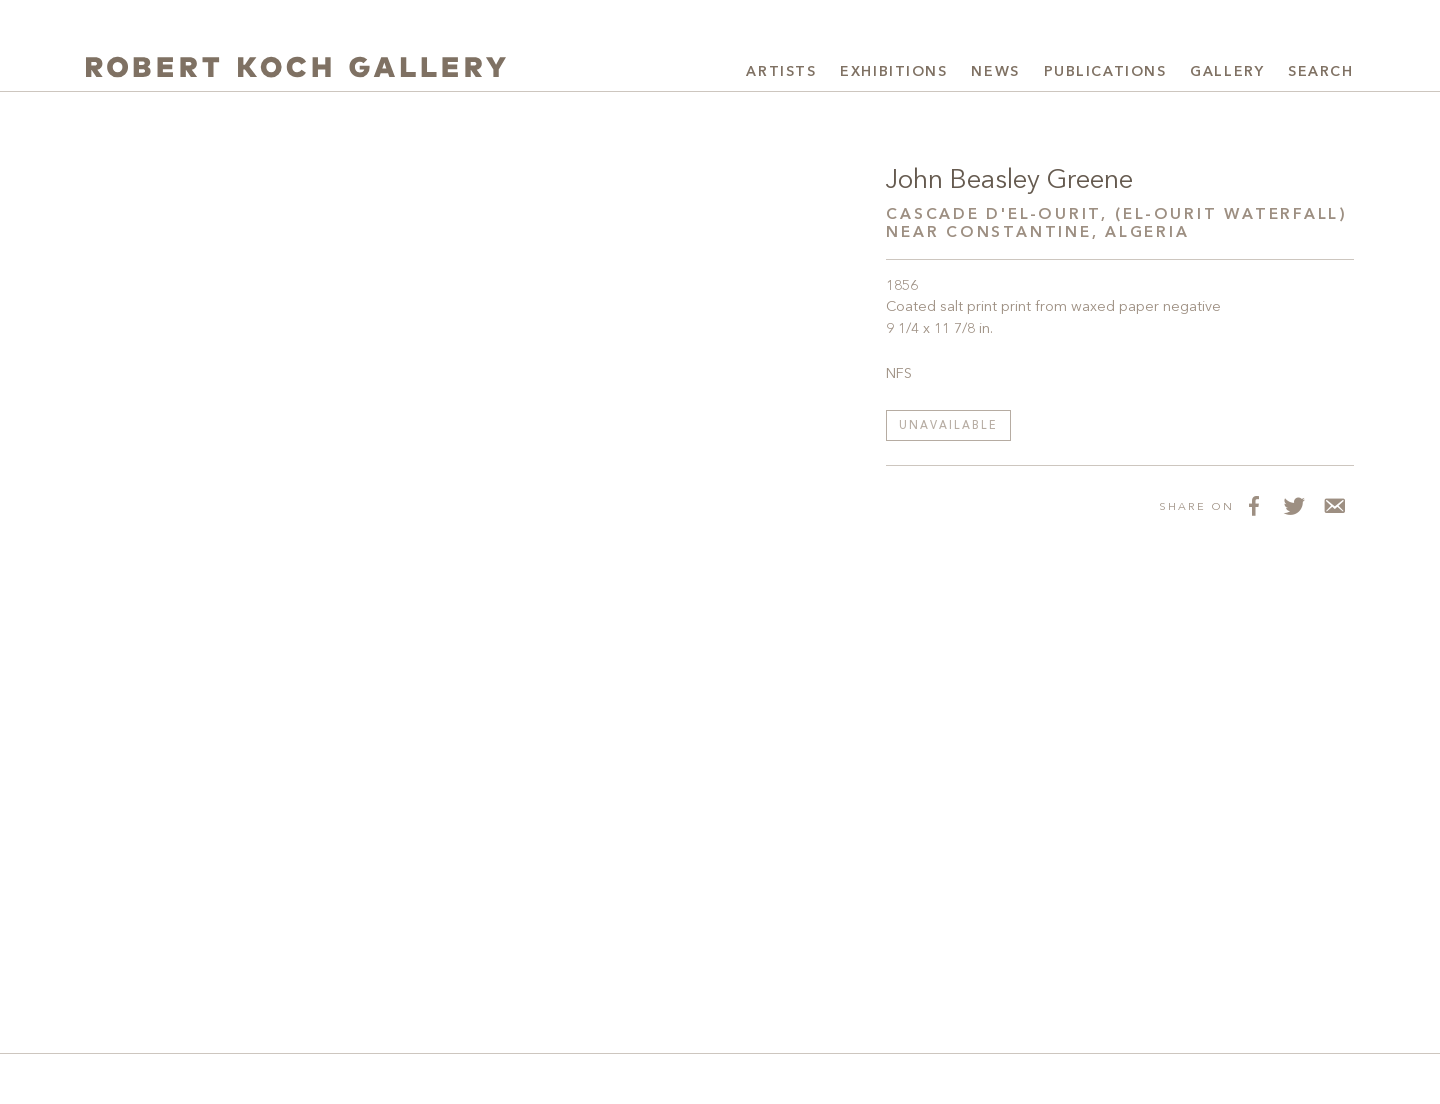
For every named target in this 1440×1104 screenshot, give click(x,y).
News (995, 72)
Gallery (1227, 72)
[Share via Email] (1334, 506)
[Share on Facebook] (1254, 506)
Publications (1105, 72)
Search (1320, 72)
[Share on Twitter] (1294, 506)
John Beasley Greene (1009, 181)
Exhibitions (893, 72)
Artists (781, 72)
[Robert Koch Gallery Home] (296, 69)
